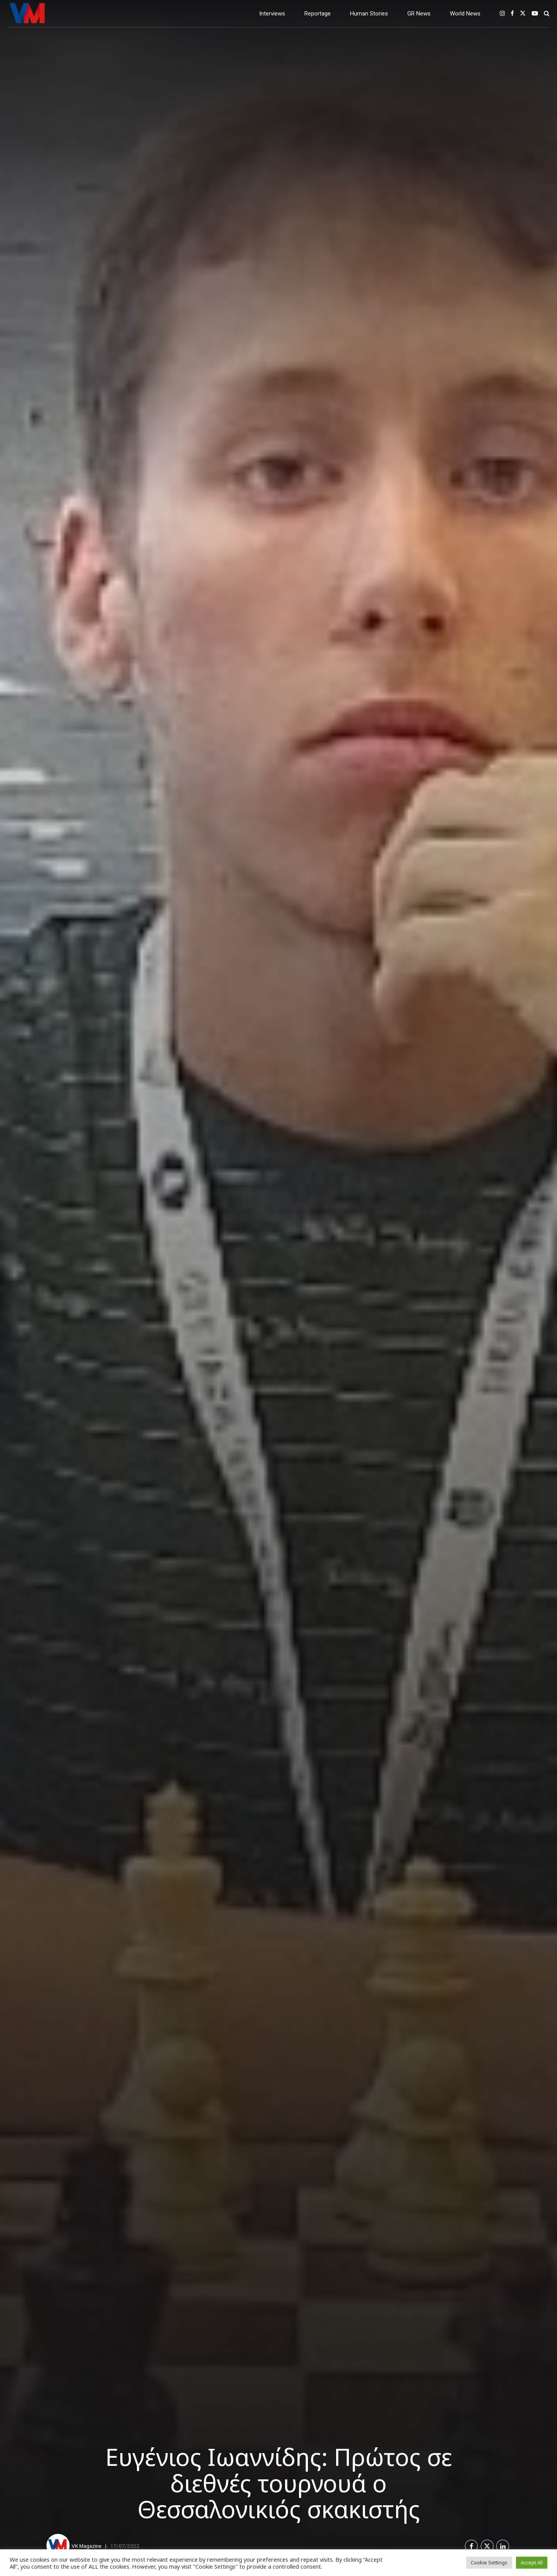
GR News (419, 13)
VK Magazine (86, 2546)
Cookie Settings (489, 2562)
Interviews (272, 13)
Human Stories (369, 13)
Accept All (532, 2562)
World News (465, 13)
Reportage (317, 13)
